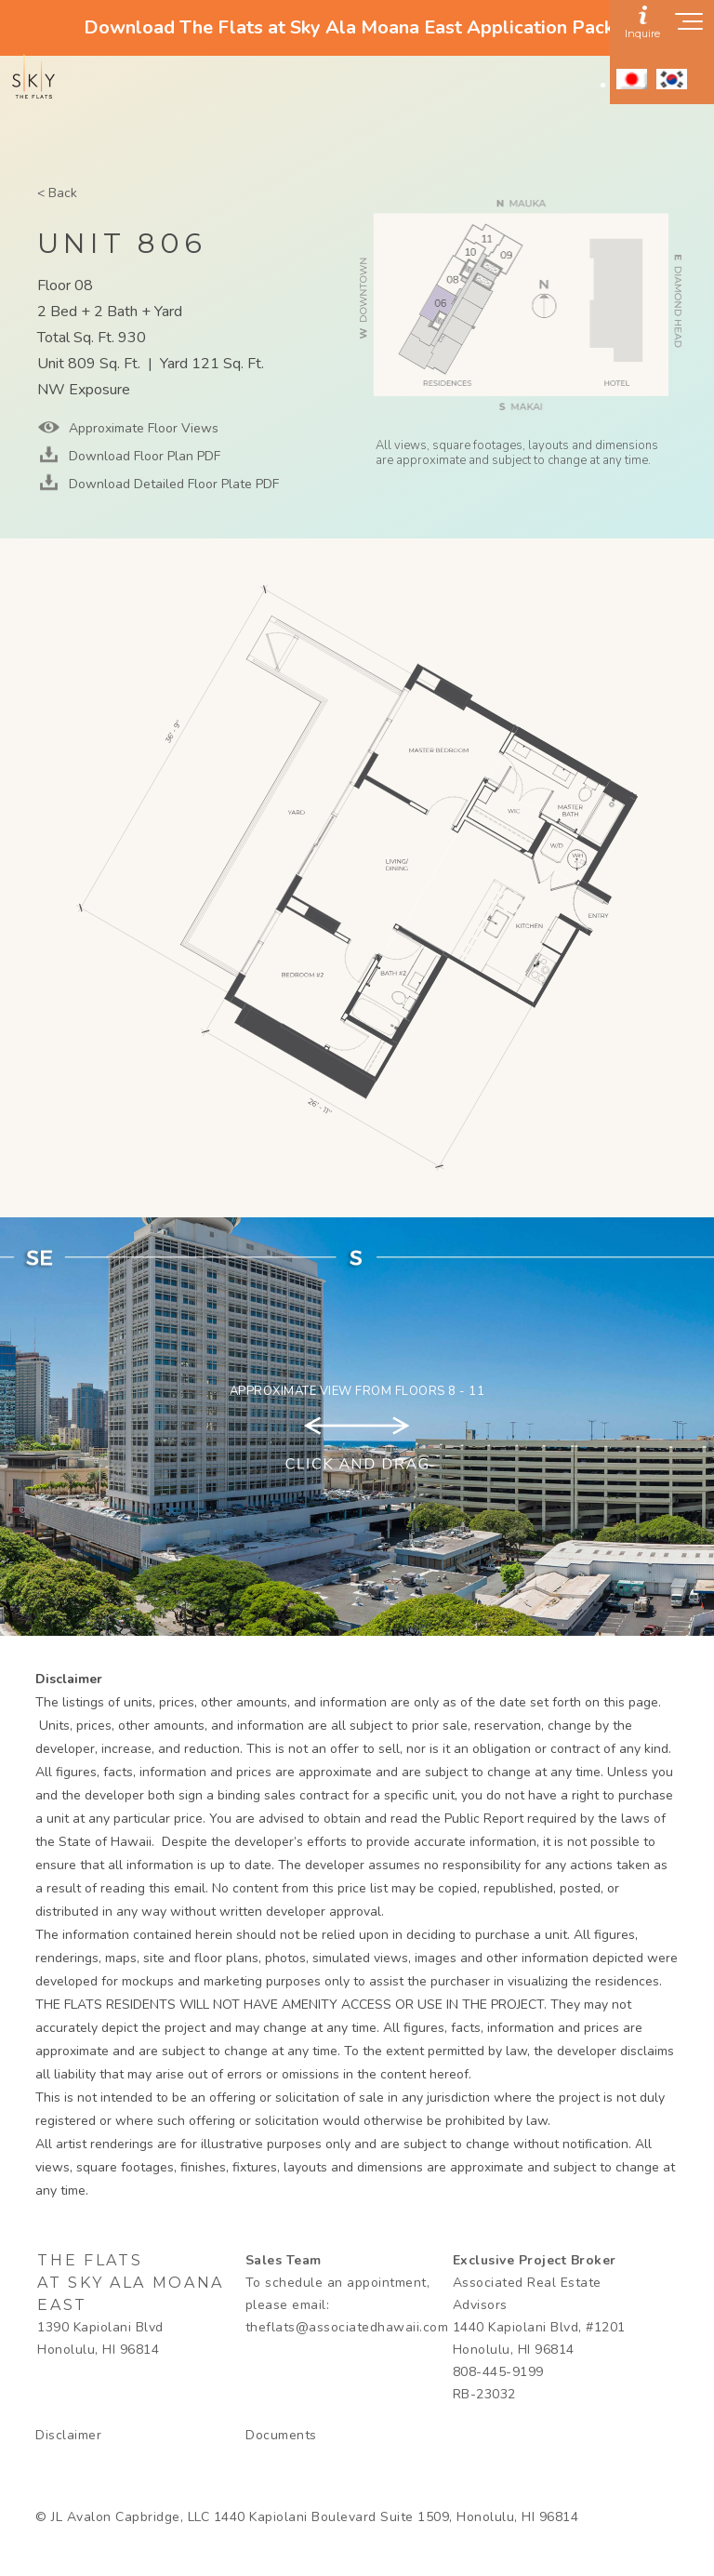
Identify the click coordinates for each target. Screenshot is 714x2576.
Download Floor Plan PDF (142, 456)
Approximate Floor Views (141, 428)
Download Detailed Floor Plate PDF (172, 484)
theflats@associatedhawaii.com (347, 2327)
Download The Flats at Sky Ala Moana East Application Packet (357, 27)
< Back (57, 193)
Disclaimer (68, 2435)
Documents (281, 2435)
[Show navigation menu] (690, 27)
